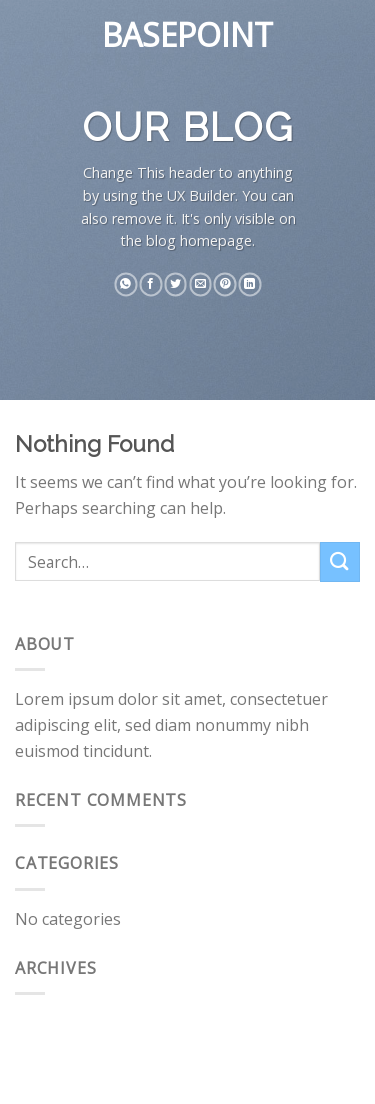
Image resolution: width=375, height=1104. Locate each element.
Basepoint (187, 35)
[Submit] (340, 561)
